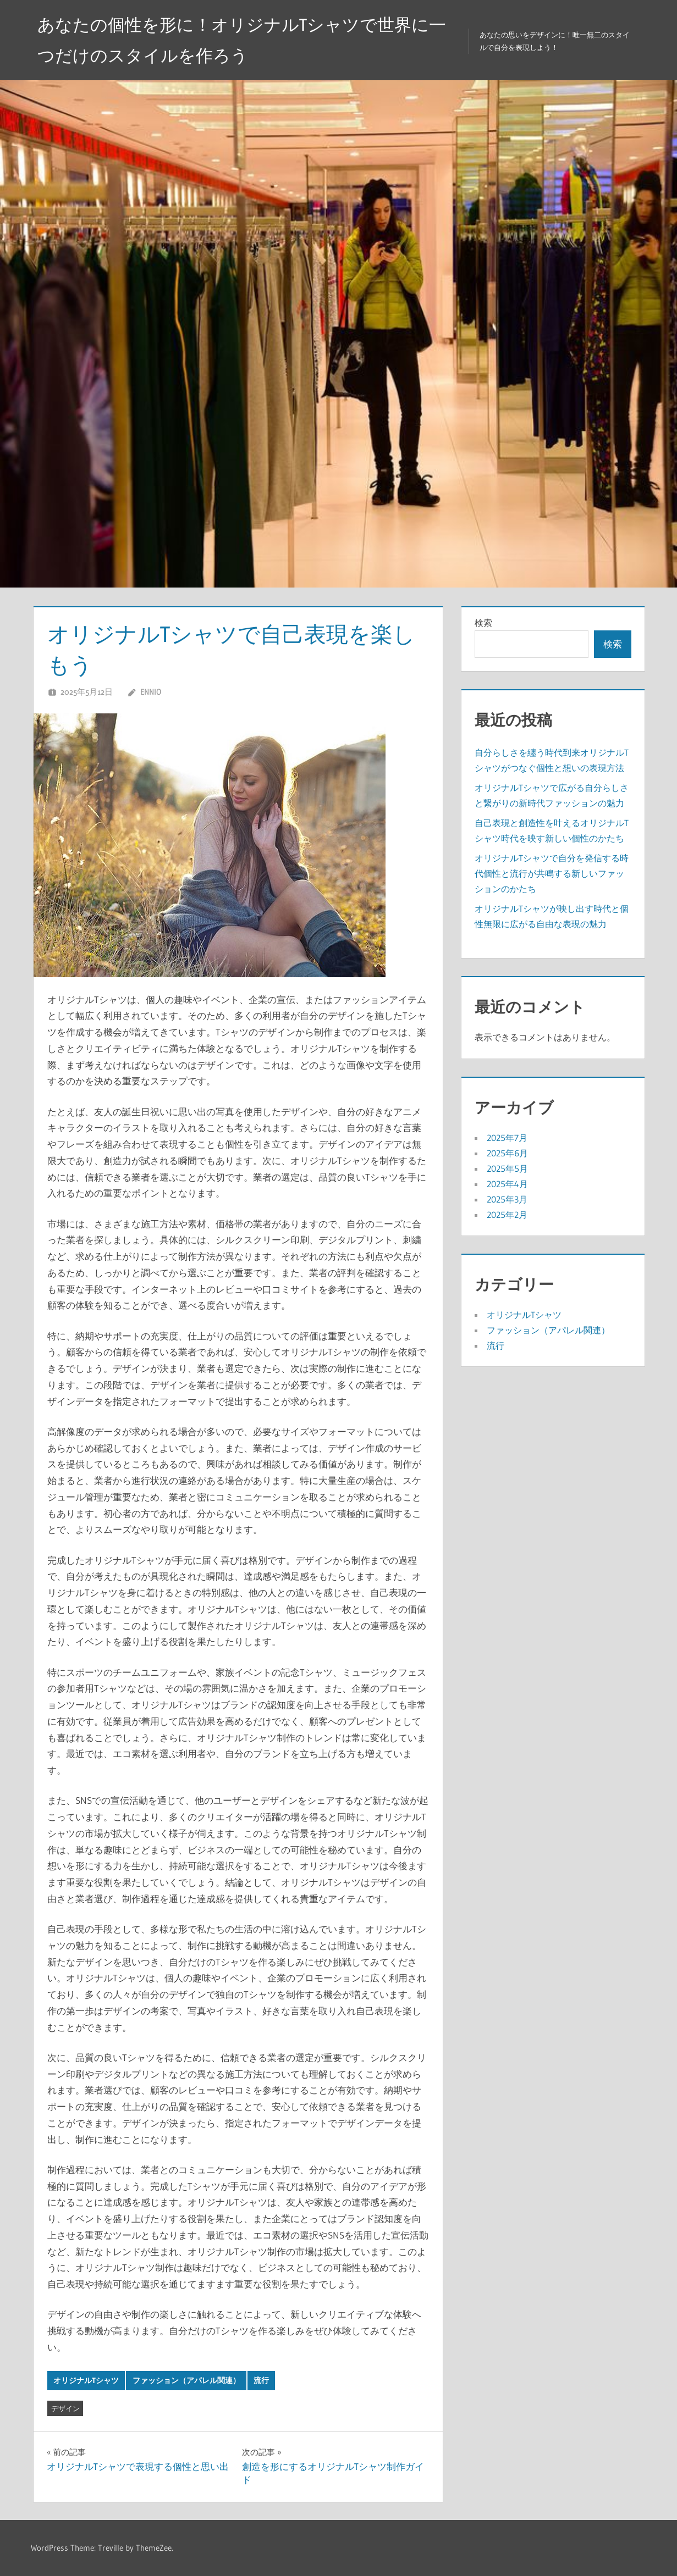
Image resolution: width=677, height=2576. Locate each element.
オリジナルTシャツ (86, 2380)
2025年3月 (507, 1199)
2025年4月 (507, 1183)
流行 (261, 2380)
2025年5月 (507, 1168)
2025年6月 (507, 1153)
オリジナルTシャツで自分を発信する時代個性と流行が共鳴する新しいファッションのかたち (552, 873)
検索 (483, 622)
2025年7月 (507, 1137)
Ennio (150, 691)
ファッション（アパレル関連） (186, 2380)
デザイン (65, 2408)
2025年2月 (507, 1214)
